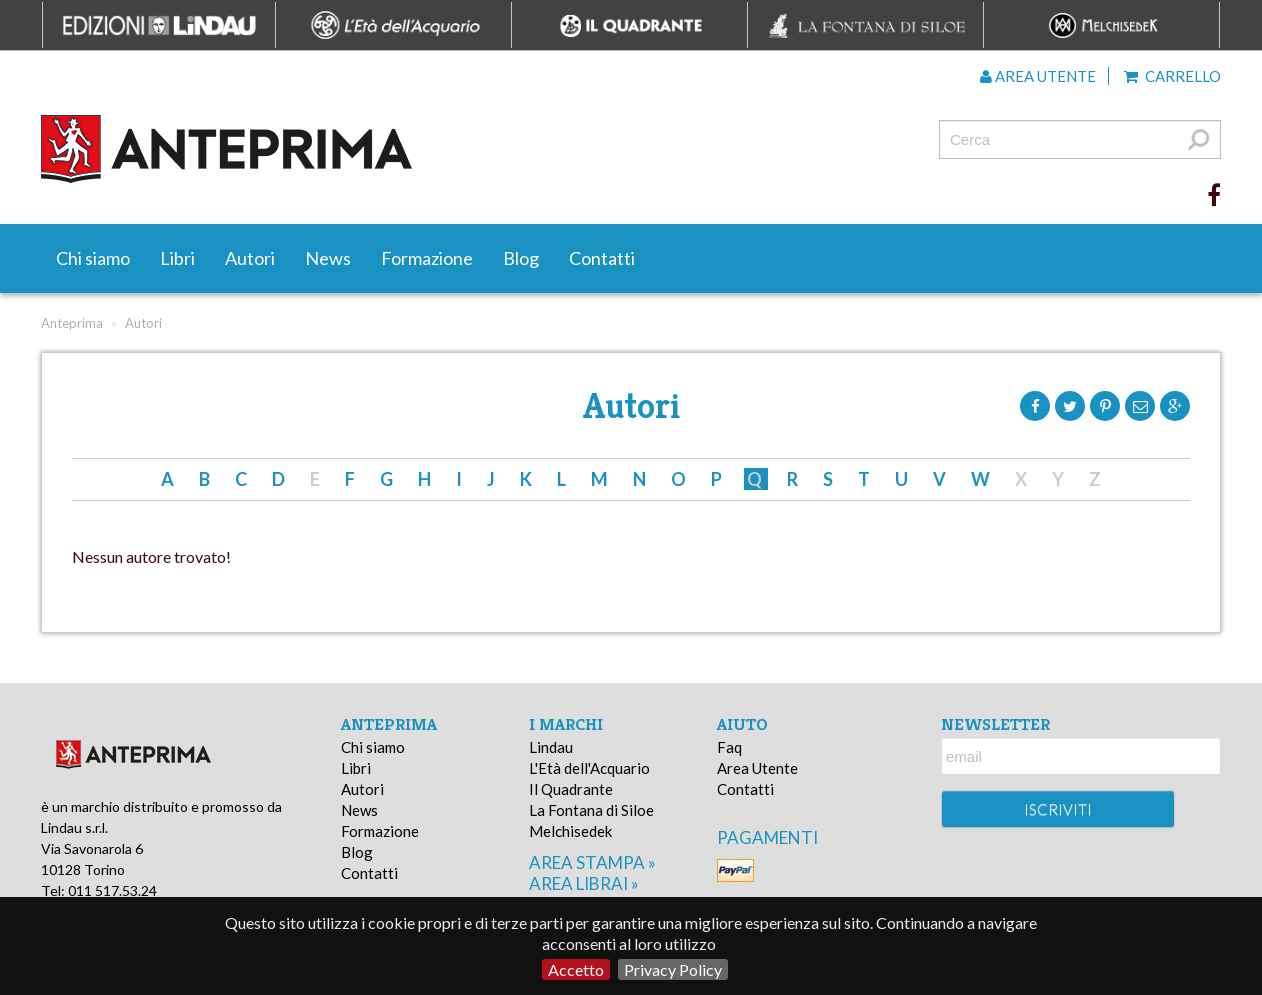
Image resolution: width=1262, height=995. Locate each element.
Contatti (602, 258)
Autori (250, 258)
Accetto (576, 969)
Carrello (1172, 76)
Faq (729, 747)
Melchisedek (570, 831)
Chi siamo (93, 258)
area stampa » (592, 862)
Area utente (1038, 76)
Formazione (427, 258)
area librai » (584, 883)
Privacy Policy (673, 969)
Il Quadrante (571, 789)
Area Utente (757, 768)
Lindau (551, 747)
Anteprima (72, 323)
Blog (521, 258)
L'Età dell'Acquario (589, 768)
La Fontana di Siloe (591, 810)
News (328, 258)
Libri (177, 258)
